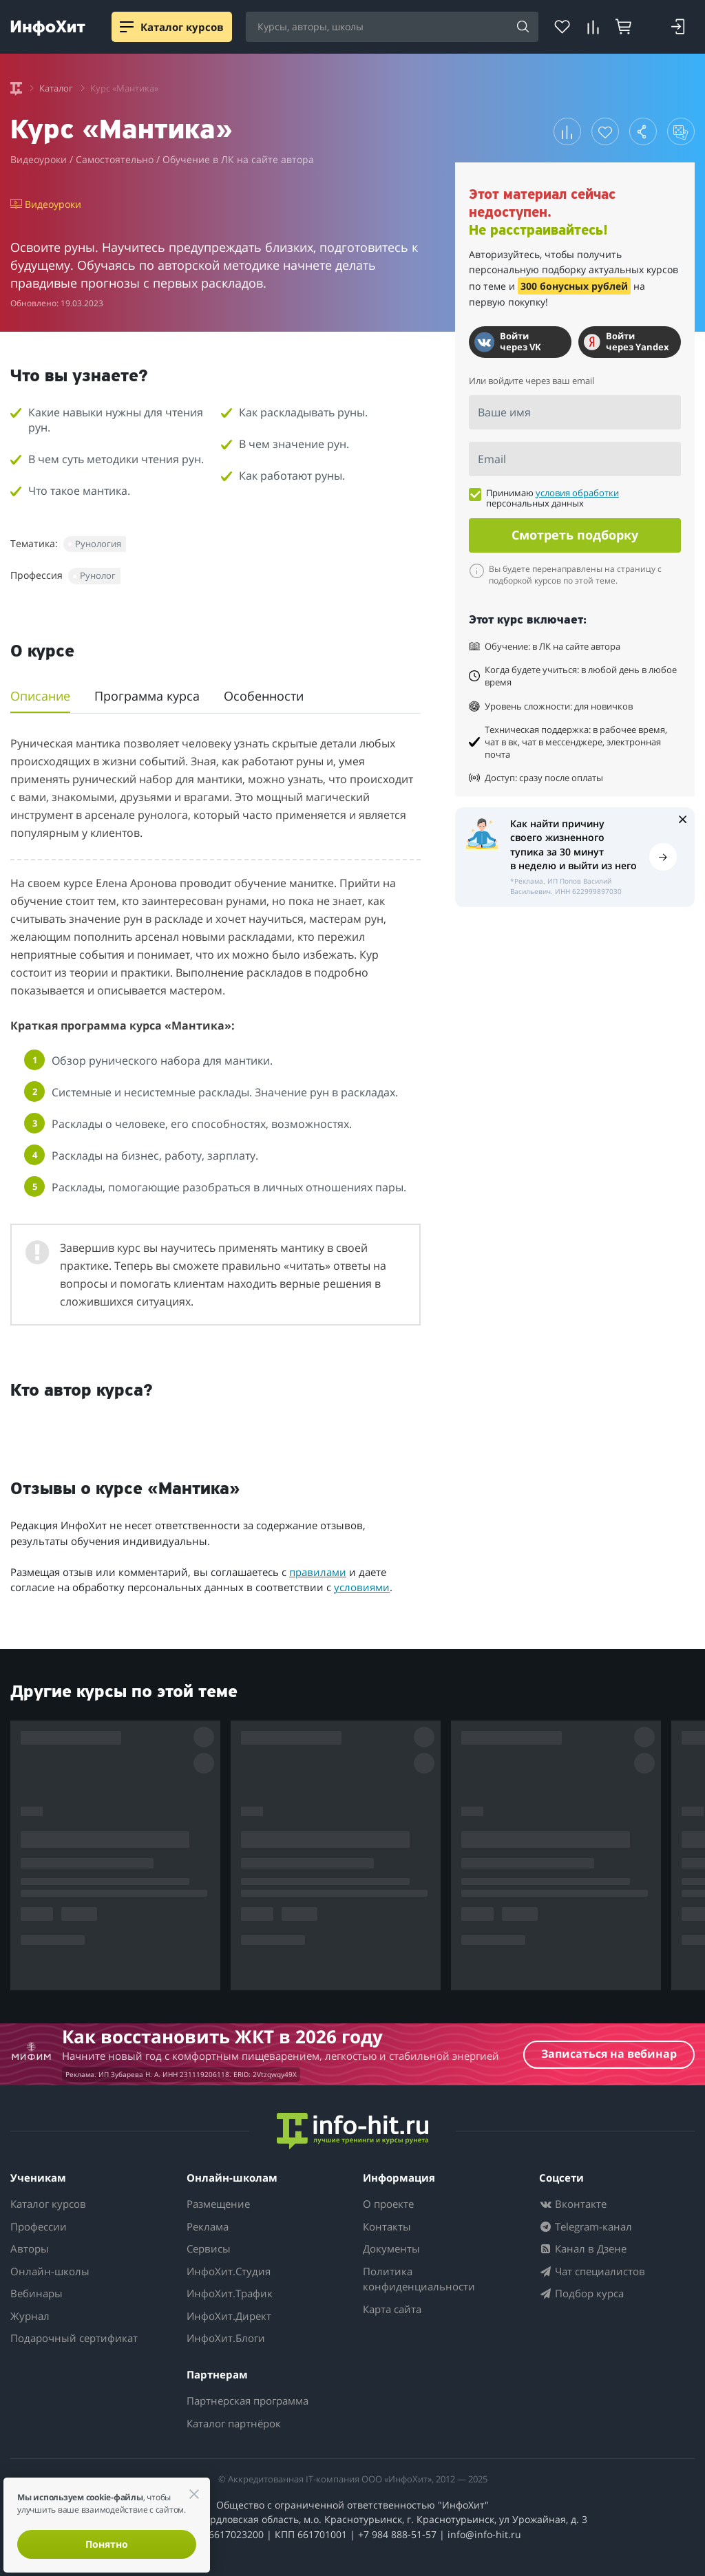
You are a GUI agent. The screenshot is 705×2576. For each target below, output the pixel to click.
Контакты (387, 2226)
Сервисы (209, 2248)
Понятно (106, 2544)
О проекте (388, 2204)
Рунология (98, 543)
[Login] (678, 27)
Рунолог (98, 575)
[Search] (523, 27)
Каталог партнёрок (234, 2423)
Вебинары (36, 2293)
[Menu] (127, 27)
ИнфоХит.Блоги (226, 2338)
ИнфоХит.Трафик (230, 2293)
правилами (317, 1572)
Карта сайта (392, 2309)
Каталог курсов (48, 2204)
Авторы (29, 2248)
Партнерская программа (247, 2400)
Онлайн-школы (50, 2271)
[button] (567, 131)
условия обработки (577, 493)
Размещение (218, 2204)
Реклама (208, 2226)
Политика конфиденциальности (419, 2279)
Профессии (38, 2226)
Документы (391, 2248)
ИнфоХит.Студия (229, 2271)
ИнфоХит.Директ (229, 2316)
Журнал (30, 2316)
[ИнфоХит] (47, 27)
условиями (362, 1587)
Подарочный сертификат (74, 2338)
